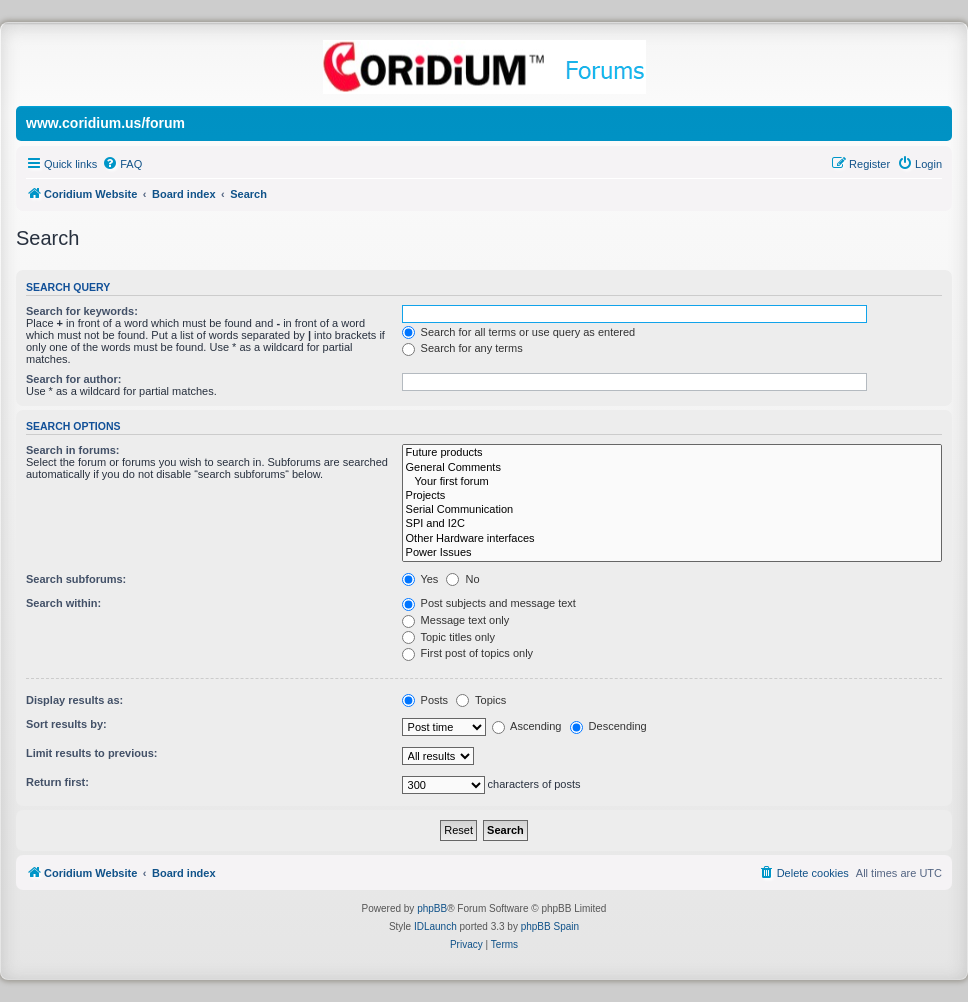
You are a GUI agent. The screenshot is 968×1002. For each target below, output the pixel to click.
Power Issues (672, 553)
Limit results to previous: (91, 753)
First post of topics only (468, 653)
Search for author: (73, 379)
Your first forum (672, 482)
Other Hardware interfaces (672, 539)
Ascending (527, 726)
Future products (672, 453)
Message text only (456, 620)
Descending (608, 726)
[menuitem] (122, 164)
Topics (481, 700)
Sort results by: (66, 724)
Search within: (63, 603)
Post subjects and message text (489, 603)
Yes (420, 579)
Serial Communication (672, 510)
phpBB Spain (550, 926)
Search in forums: (73, 450)
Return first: (57, 782)
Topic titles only (448, 637)
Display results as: (74, 700)
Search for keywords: (82, 311)
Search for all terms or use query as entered (519, 332)
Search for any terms (462, 348)
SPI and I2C (672, 524)
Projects (672, 496)
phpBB (432, 908)
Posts (425, 700)
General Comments (672, 468)
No (462, 579)
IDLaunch (435, 926)
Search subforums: (76, 579)
